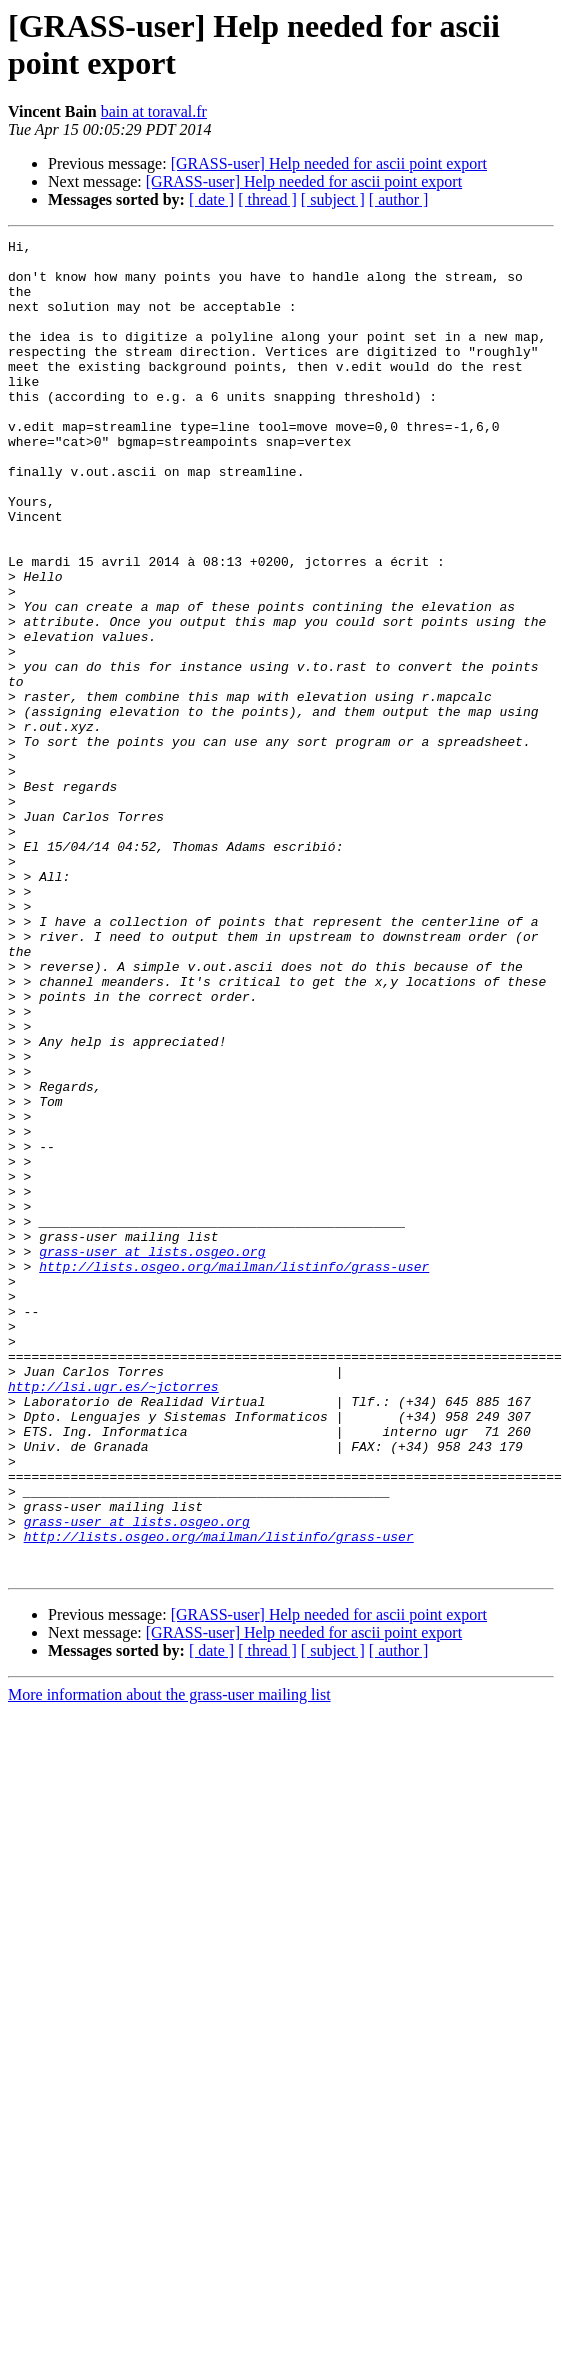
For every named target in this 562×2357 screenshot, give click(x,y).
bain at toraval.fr (154, 111)
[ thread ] (267, 199)
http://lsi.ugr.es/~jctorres (113, 1599)
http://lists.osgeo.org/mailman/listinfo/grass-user (234, 1455)
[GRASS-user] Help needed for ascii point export (329, 163)
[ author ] (399, 199)
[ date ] (211, 199)
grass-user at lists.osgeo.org (152, 1437)
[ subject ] (333, 199)
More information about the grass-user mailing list (169, 1943)
